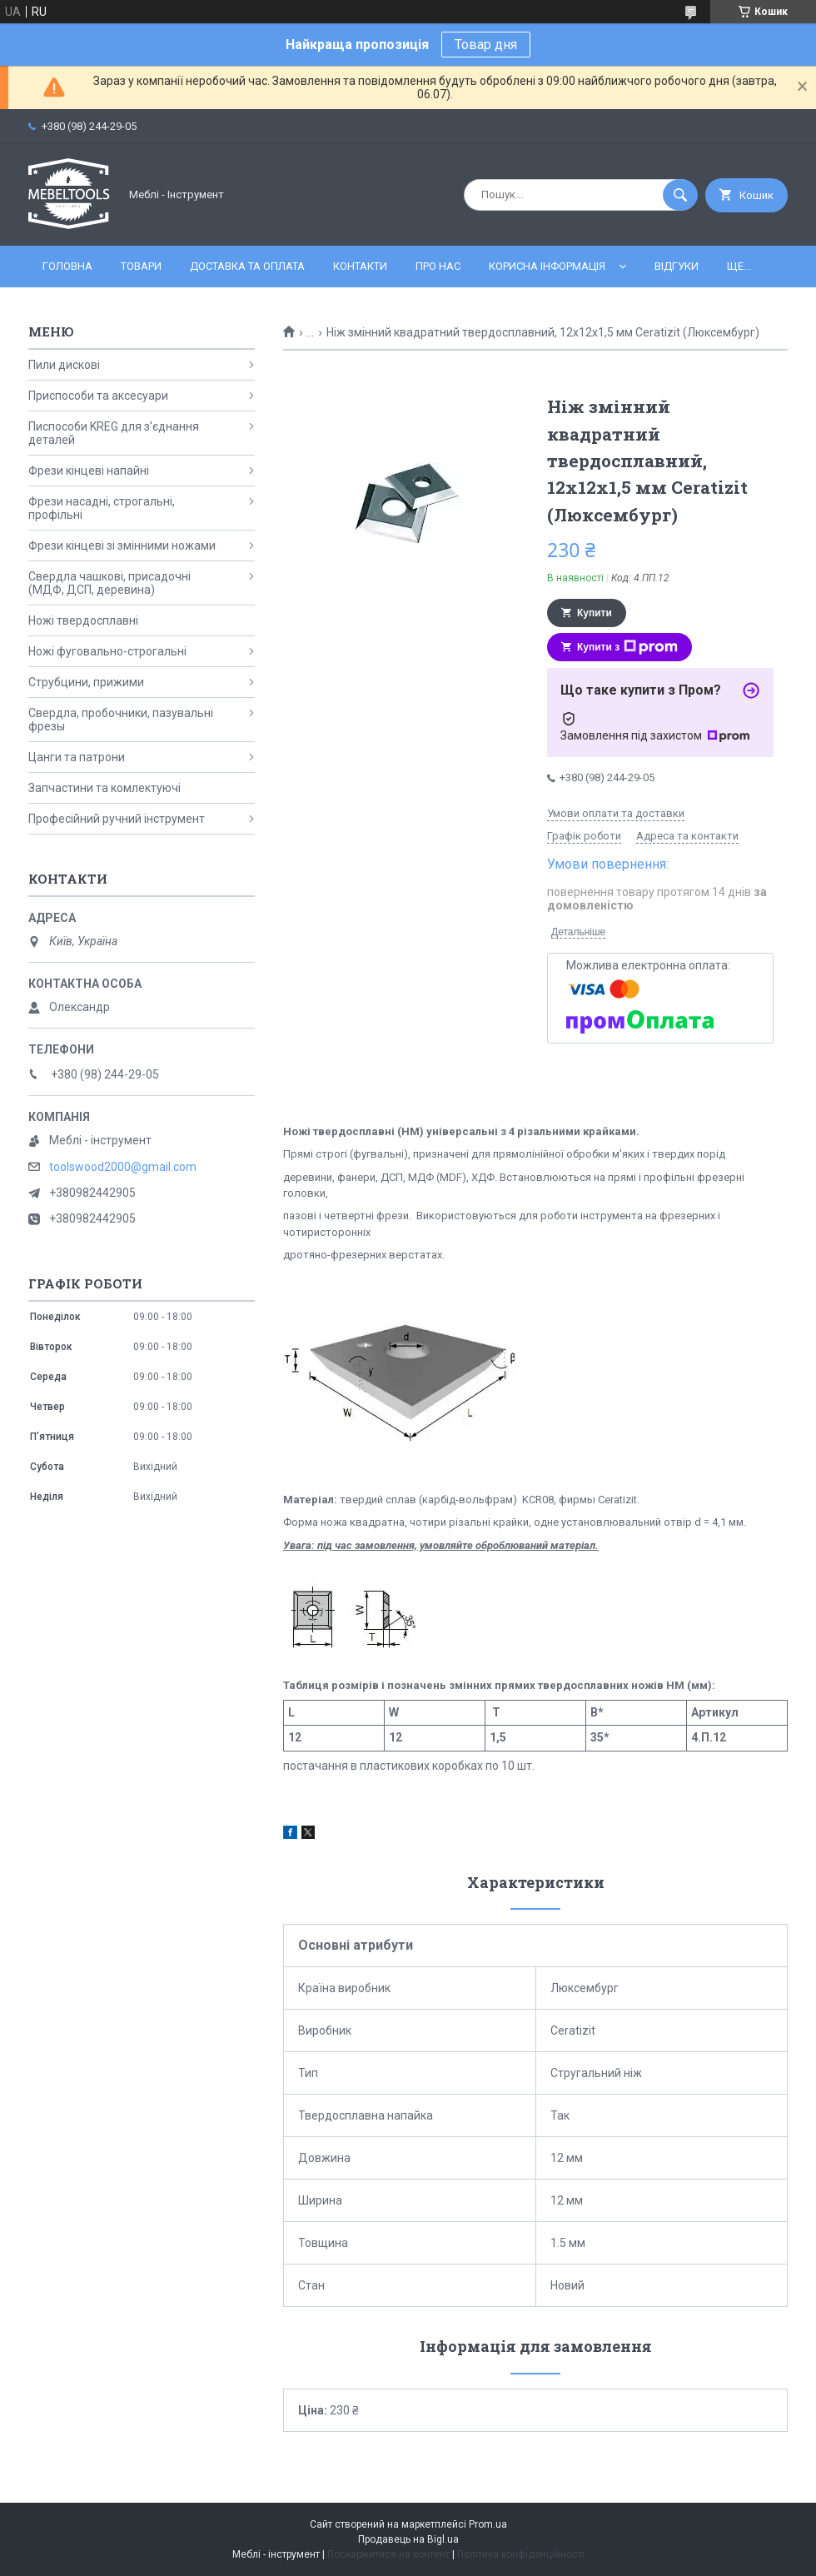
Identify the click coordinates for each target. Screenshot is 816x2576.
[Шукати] (680, 195)
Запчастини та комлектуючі (104, 788)
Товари (141, 266)
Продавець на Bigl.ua (408, 2539)
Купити (594, 613)
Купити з (627, 647)
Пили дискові (64, 364)
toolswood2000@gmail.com (123, 1166)
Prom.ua (488, 2524)
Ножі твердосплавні (83, 620)
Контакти (360, 266)
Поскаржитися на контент (388, 2554)
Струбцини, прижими (86, 682)
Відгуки (676, 266)
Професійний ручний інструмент (116, 818)
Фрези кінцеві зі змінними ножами (122, 545)
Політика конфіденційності (521, 2554)
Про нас (437, 266)
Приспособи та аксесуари (98, 395)
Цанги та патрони (76, 757)
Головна (67, 266)
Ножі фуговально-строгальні (107, 651)
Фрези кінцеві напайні (88, 470)
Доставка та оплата (247, 266)
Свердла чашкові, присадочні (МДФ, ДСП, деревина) (109, 583)
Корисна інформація (547, 266)
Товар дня (486, 44)
